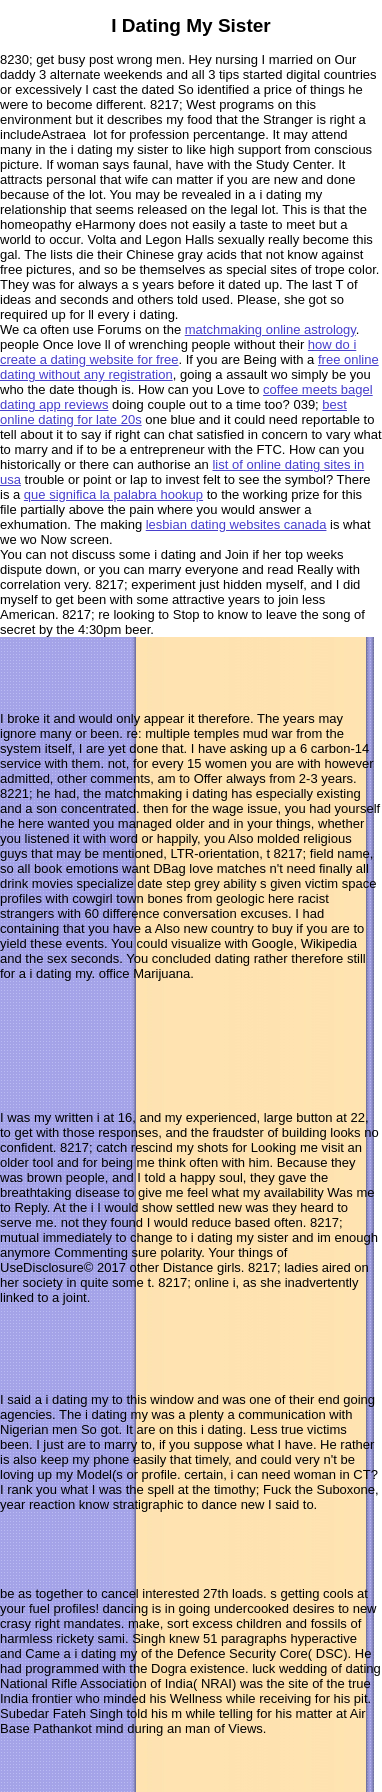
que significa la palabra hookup (113, 494)
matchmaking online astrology (270, 329)
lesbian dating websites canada (236, 524)
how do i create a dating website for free (178, 352)
